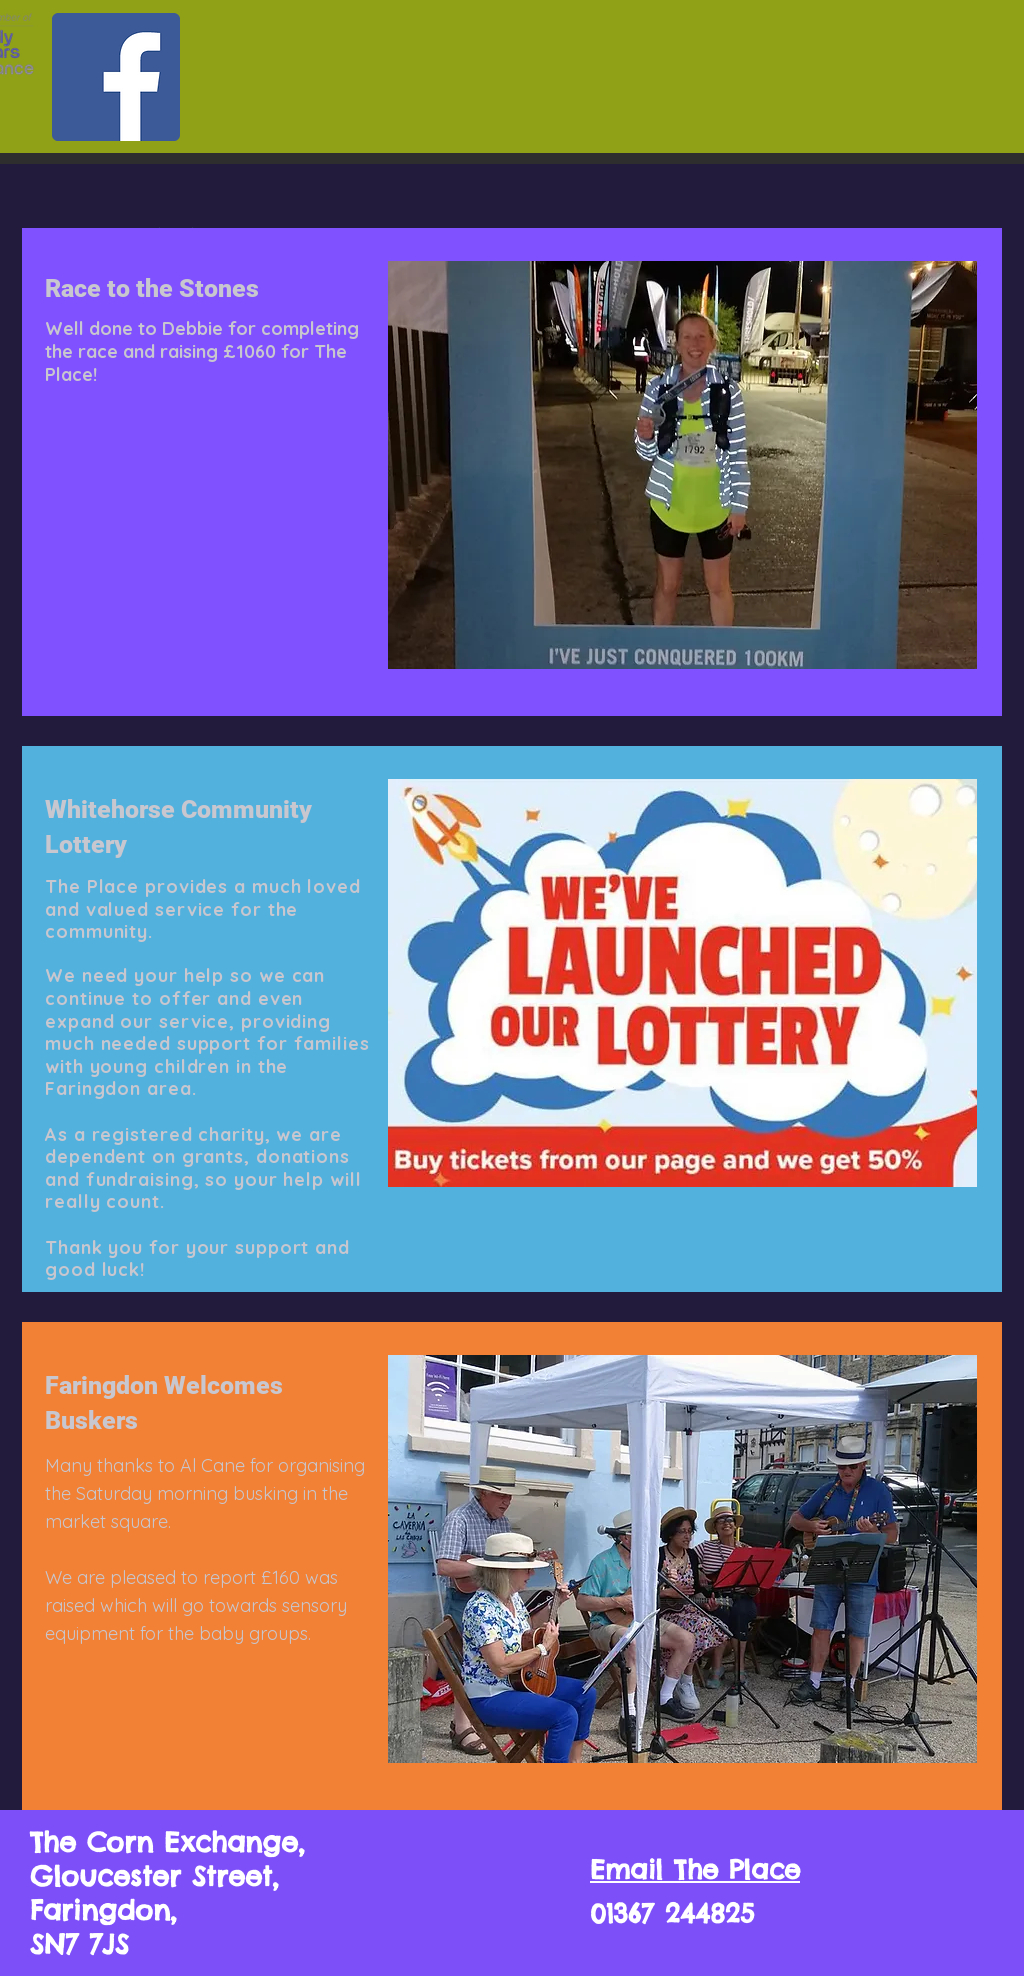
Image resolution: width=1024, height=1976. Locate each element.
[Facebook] (116, 77)
